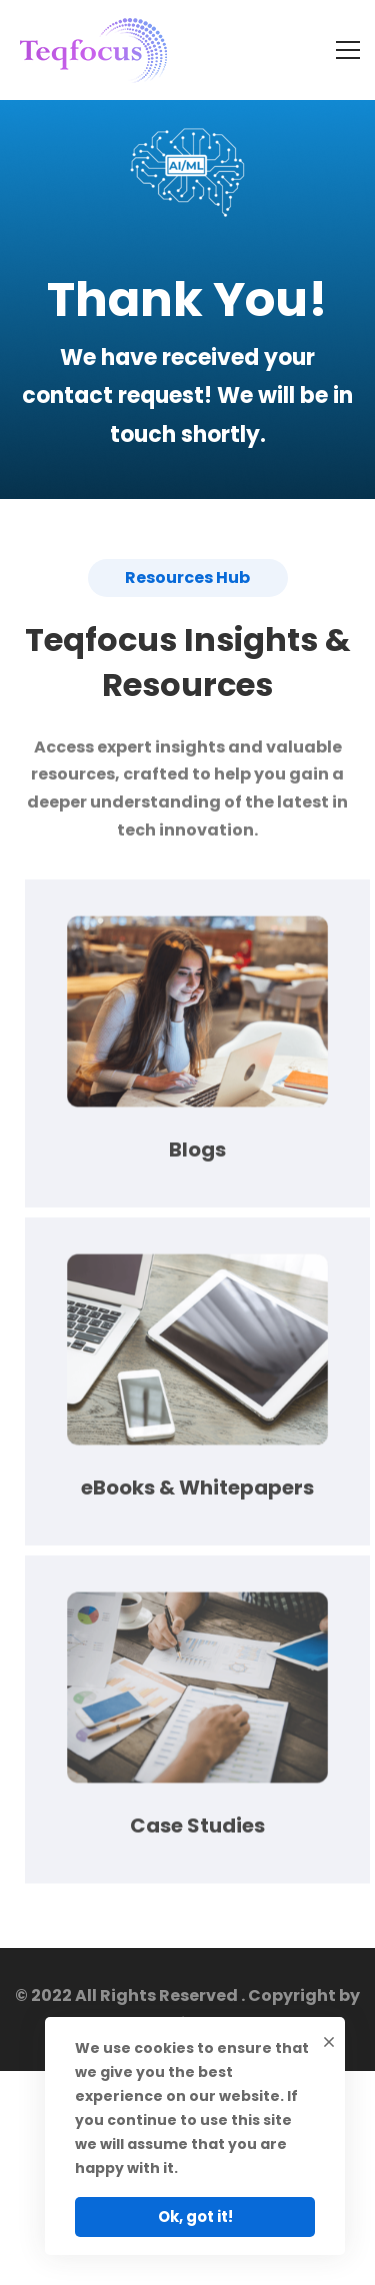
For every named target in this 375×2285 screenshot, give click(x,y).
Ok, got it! (195, 2216)
